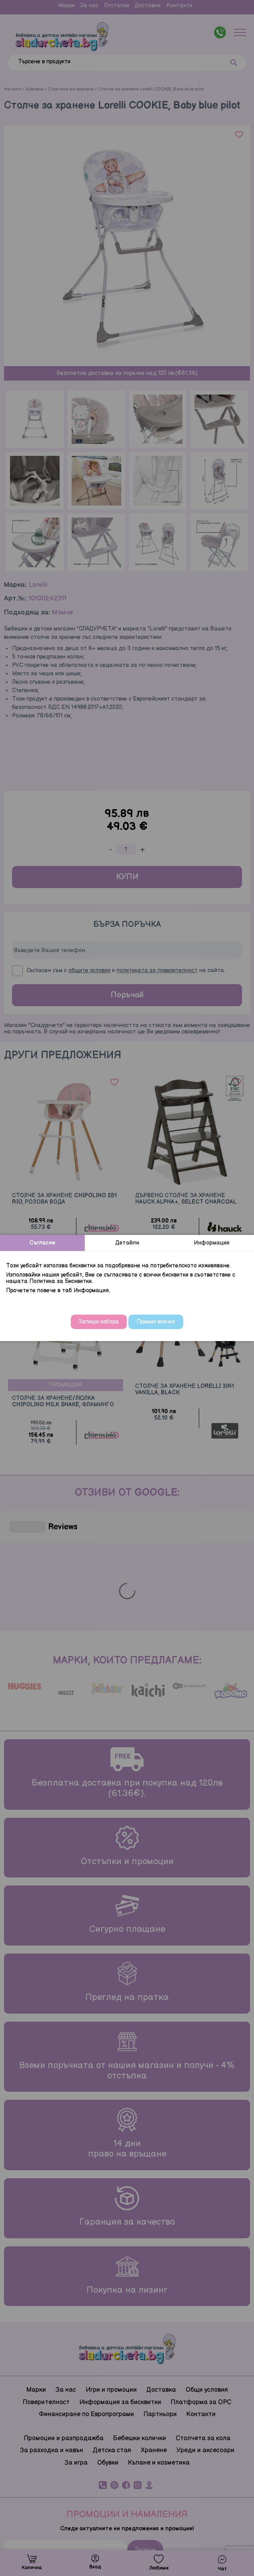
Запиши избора (99, 1321)
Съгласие (42, 1242)
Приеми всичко (155, 1321)
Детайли (127, 1242)
